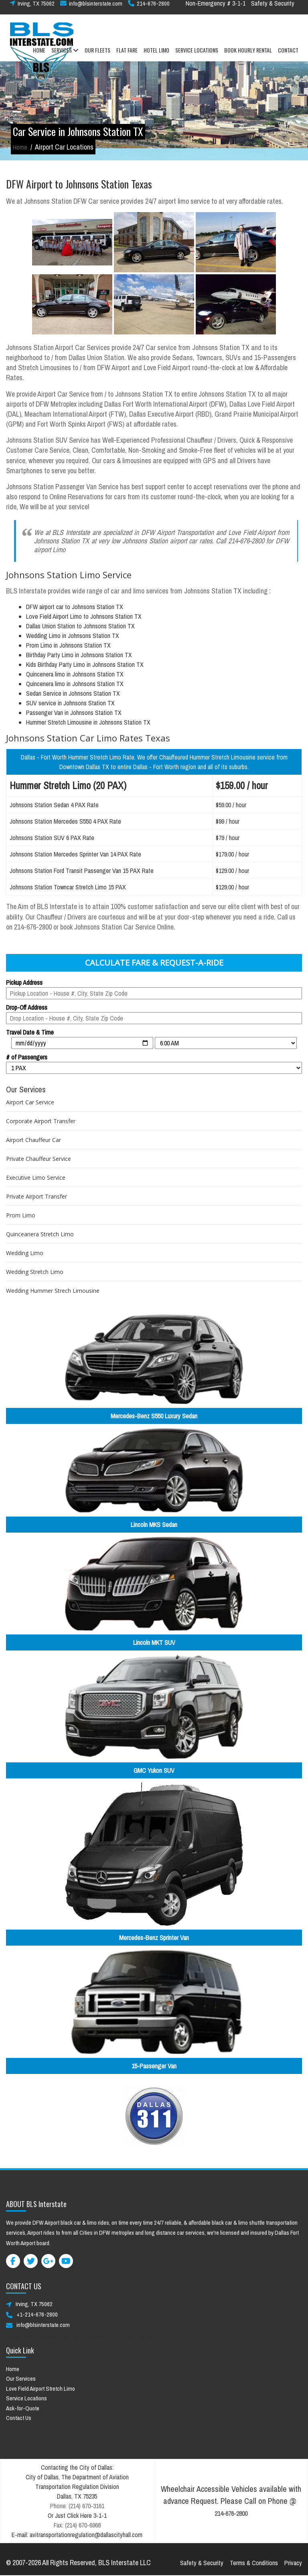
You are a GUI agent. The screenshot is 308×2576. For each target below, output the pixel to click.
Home (20, 147)
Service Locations (26, 2398)
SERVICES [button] (65, 55)
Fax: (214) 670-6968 (77, 2525)
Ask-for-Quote (22, 2408)
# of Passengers (26, 1057)
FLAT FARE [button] (127, 55)
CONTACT (288, 55)
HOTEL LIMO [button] (156, 55)
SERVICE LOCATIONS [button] (196, 55)
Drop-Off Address (26, 1007)
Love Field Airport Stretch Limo (40, 2388)
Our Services (21, 2378)
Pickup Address (24, 982)
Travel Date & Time (30, 1032)
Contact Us (18, 2418)
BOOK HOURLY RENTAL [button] (248, 55)
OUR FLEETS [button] (97, 55)
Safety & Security (272, 8)
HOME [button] (39, 55)
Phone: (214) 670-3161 (77, 2505)
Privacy (293, 2562)
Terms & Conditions (254, 2562)
